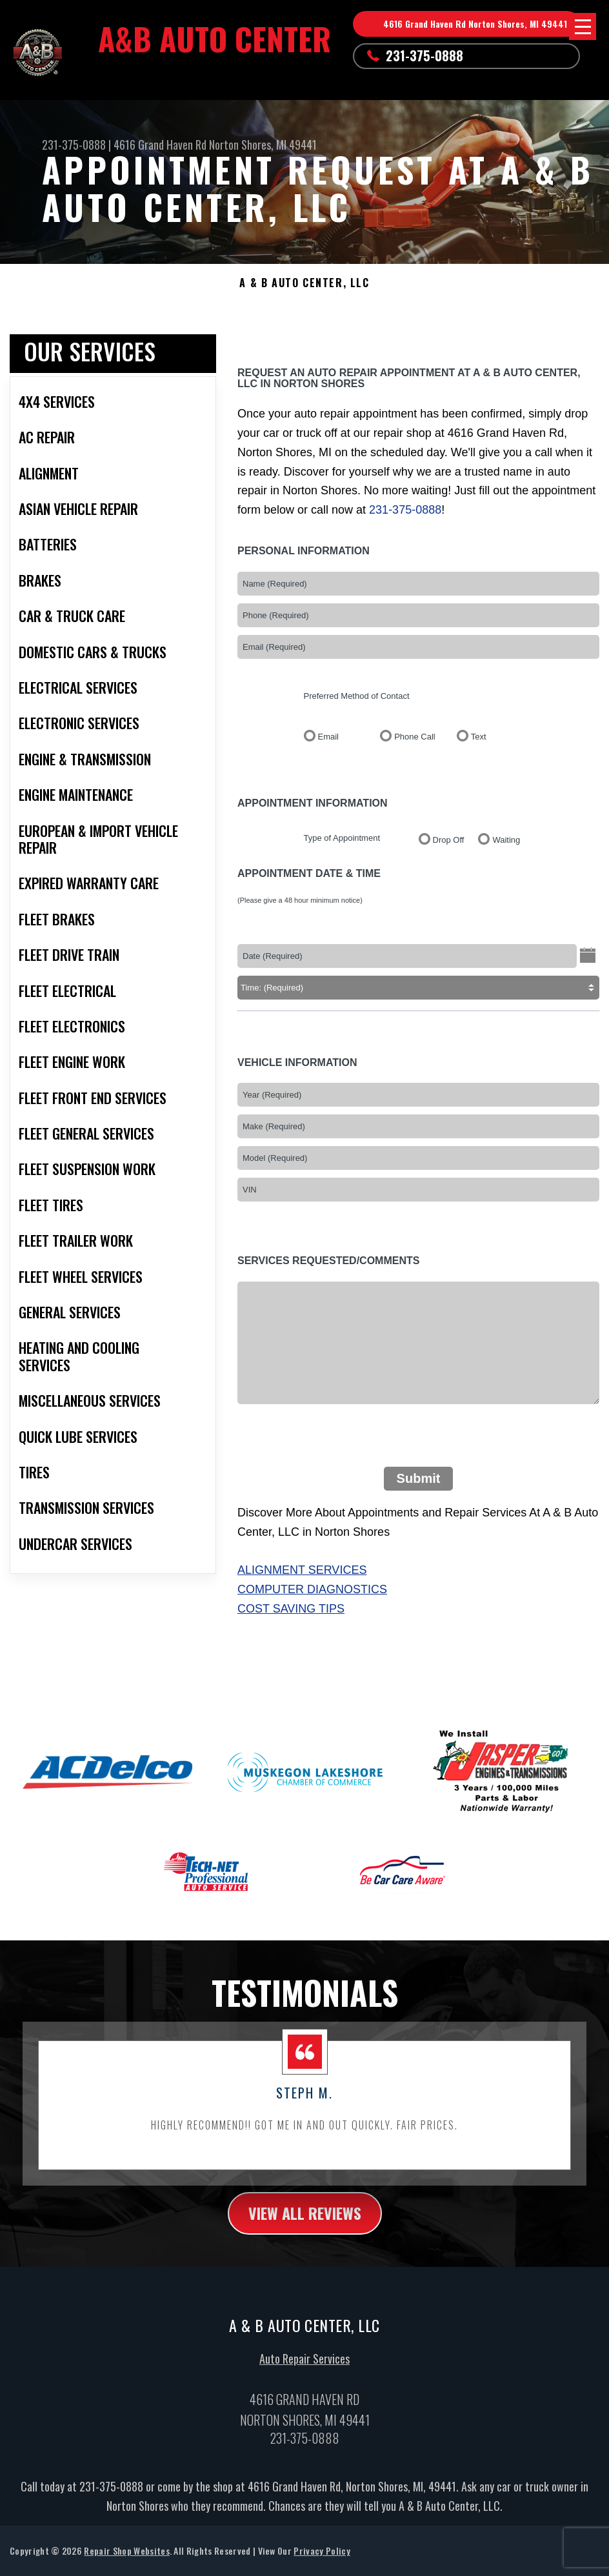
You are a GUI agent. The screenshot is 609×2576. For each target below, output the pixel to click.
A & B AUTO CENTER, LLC (304, 283)
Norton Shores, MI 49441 (263, 144)
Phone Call (414, 736)
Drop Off (448, 840)
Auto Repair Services (304, 2367)
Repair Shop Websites (126, 2559)
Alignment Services (301, 1570)
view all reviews (304, 2220)
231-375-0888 (424, 55)
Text (478, 736)
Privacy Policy (322, 2559)
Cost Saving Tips (290, 1608)
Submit (419, 1478)
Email (328, 736)
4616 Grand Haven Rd (160, 144)
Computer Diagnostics (312, 1589)
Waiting (506, 840)
